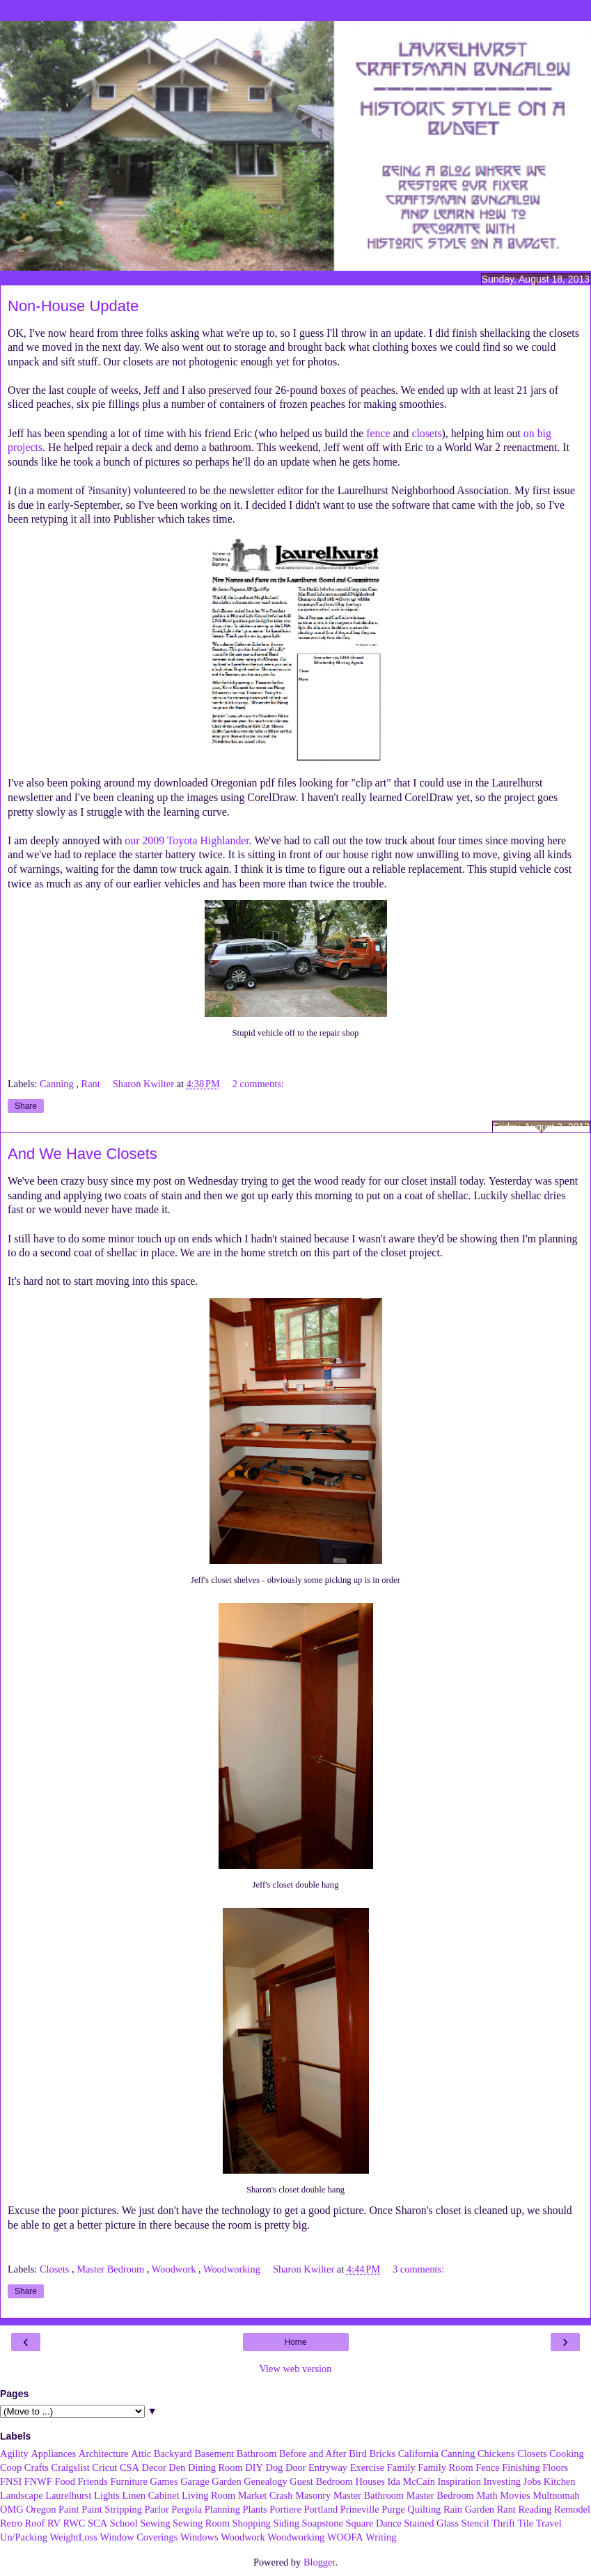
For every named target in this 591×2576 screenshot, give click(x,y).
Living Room (208, 2495)
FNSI (11, 2481)
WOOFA (345, 2537)
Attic (141, 2453)
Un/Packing (23, 2537)
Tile (525, 2523)
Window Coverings (139, 2537)
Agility (14, 2453)
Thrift (503, 2523)
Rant (92, 1083)
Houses (370, 2481)
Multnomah (556, 2495)
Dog (274, 2467)
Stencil (475, 2523)
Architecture (104, 2453)
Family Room (445, 2467)
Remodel (572, 2509)
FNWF (38, 2481)
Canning (58, 1083)
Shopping (252, 2523)
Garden (226, 2481)
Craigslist (71, 2467)
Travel (549, 2523)
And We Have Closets (82, 1153)
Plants (254, 2509)
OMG (12, 2509)
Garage (195, 2481)
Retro (11, 2523)
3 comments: (418, 2269)
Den (176, 2467)
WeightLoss (73, 2537)
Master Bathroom (368, 2495)
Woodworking (233, 2269)
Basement (214, 2453)
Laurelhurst (68, 2495)
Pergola (186, 2509)
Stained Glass (431, 2523)
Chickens (496, 2453)
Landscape (21, 2495)
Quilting (424, 2509)
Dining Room (215, 2467)
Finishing (520, 2467)
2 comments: (258, 1083)
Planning (222, 2509)
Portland (321, 2509)
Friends (93, 2481)
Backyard (173, 2453)
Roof (35, 2523)
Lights (107, 2495)
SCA (97, 2523)
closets (426, 433)
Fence (487, 2467)
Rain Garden (468, 2509)
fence (378, 433)
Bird (358, 2453)
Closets (56, 2269)
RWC (74, 2523)
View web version (296, 2368)
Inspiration (459, 2481)
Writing (380, 2537)
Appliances (53, 2453)
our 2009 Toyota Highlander (187, 840)
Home (295, 2342)
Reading (534, 2509)
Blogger (320, 2562)
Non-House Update (73, 306)
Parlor (157, 2509)
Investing (502, 2481)
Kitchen (560, 2481)
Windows (199, 2537)
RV (54, 2523)
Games (164, 2481)
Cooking (566, 2453)
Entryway (327, 2467)
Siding (286, 2523)
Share (26, 1106)
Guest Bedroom (321, 2481)
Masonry (313, 2495)
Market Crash (265, 2495)
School (124, 2523)
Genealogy (265, 2481)
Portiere (285, 2509)
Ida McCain (411, 2481)
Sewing (155, 2523)
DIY (254, 2467)
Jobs (532, 2481)
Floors (555, 2467)
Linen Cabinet (150, 2495)
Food (64, 2481)
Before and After (313, 2453)
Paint (68, 2509)
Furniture (129, 2481)
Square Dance (373, 2523)
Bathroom (257, 2453)
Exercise (367, 2467)
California (418, 2453)
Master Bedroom (112, 2269)
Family (401, 2467)
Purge (392, 2509)
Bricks (382, 2453)
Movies (515, 2495)
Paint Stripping (111, 2509)
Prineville (359, 2509)
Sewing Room (201, 2523)
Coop (11, 2467)
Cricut (104, 2467)
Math (486, 2495)
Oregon (41, 2509)
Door (295, 2467)
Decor (154, 2467)
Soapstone (322, 2523)
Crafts (36, 2467)
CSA (129, 2467)
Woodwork (175, 2269)
